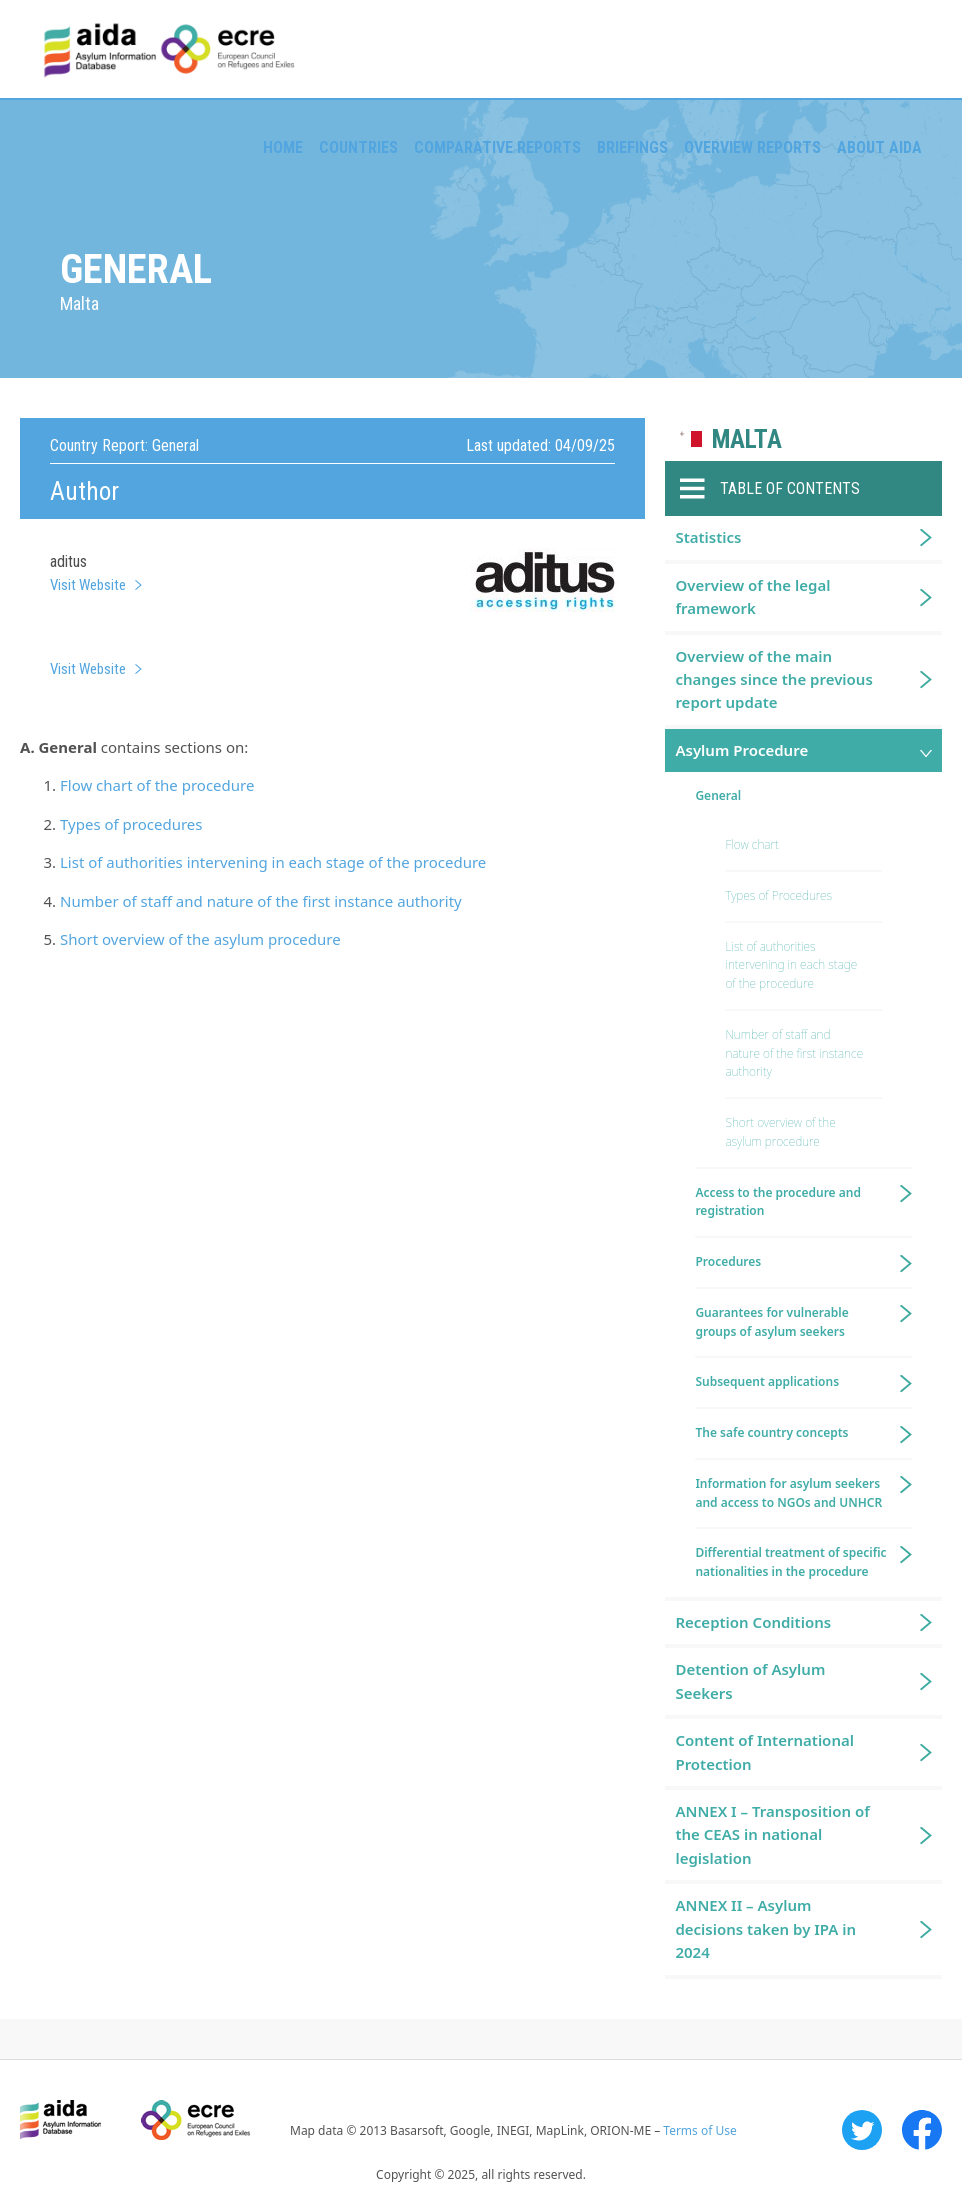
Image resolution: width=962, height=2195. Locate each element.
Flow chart (751, 844)
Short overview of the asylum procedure (200, 939)
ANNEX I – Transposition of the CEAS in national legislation (772, 1834)
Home (283, 147)
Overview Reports (752, 147)
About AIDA (879, 147)
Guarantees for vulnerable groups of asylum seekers (771, 1322)
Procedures (728, 1261)
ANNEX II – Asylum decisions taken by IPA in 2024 (765, 1928)
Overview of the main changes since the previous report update (773, 679)
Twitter (862, 2130)
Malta (747, 439)
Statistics (708, 537)
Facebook (922, 2130)
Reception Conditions (753, 1622)
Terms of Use (699, 2130)
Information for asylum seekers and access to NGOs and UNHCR (788, 1493)
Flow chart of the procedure (157, 785)
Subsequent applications (767, 1381)
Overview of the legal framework (752, 596)
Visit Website (88, 585)
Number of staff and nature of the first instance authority (261, 901)
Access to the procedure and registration (778, 1202)
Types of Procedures (778, 895)
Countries (358, 147)
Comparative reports (497, 147)
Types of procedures (131, 824)
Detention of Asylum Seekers (750, 1680)
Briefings (632, 147)
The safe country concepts (771, 1432)
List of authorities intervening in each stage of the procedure (273, 862)
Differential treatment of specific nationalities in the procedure (790, 1562)
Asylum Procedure (741, 750)
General (718, 795)
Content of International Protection (764, 1751)
